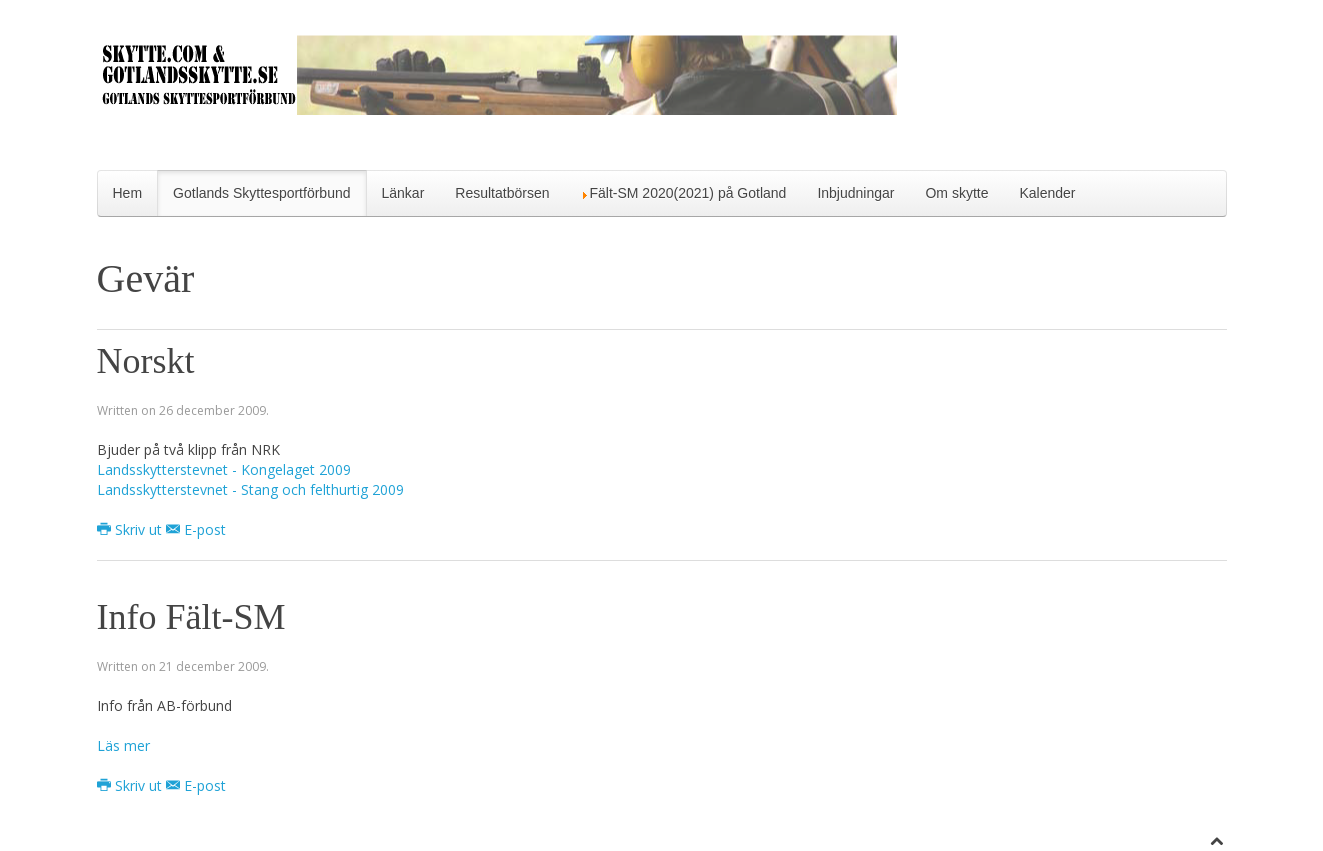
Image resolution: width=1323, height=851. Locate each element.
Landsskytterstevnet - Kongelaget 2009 (224, 469)
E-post (196, 529)
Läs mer (123, 745)
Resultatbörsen (502, 193)
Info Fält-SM (191, 617)
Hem (128, 193)
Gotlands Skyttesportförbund (261, 193)
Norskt (146, 361)
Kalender (1047, 193)
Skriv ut (131, 529)
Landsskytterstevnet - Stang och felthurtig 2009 (250, 489)
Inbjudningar (855, 193)
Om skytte (956, 193)
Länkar (403, 193)
